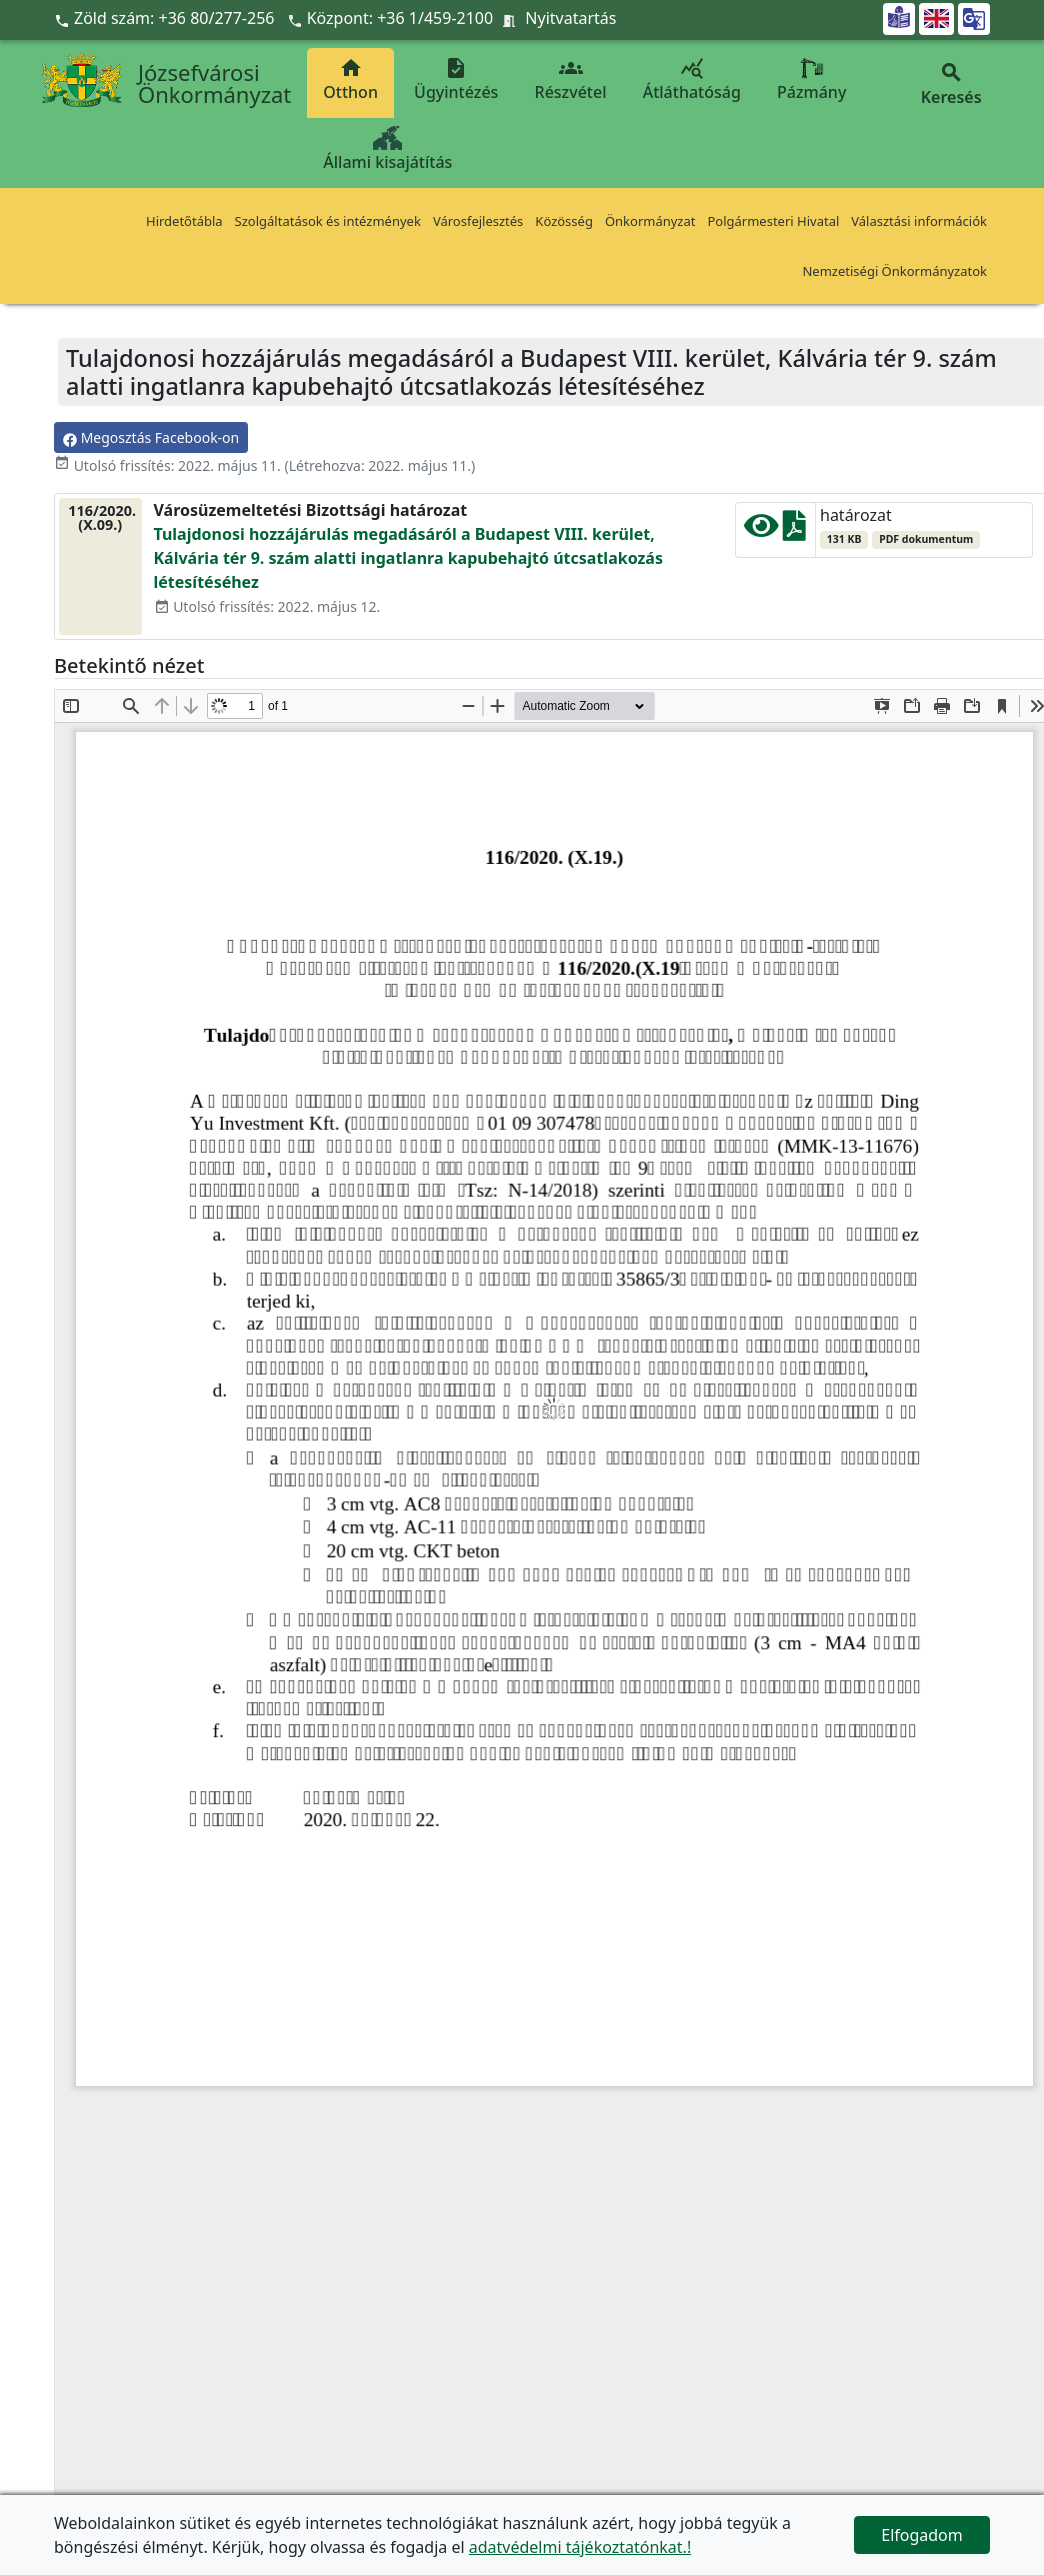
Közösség (564, 221)
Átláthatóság (692, 79)
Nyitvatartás (570, 18)
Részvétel (571, 79)
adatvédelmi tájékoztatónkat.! (580, 2547)
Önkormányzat (650, 221)
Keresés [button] (951, 84)
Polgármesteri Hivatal (773, 221)
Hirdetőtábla (184, 221)
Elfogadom (922, 2535)
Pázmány (811, 79)
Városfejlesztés (478, 221)
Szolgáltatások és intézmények (328, 221)
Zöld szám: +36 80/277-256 (166, 18)
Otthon (350, 79)
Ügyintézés (456, 79)
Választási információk (919, 221)
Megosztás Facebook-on (151, 437)
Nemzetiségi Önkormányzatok (894, 271)
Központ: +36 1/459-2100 (400, 18)
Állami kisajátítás (387, 149)
